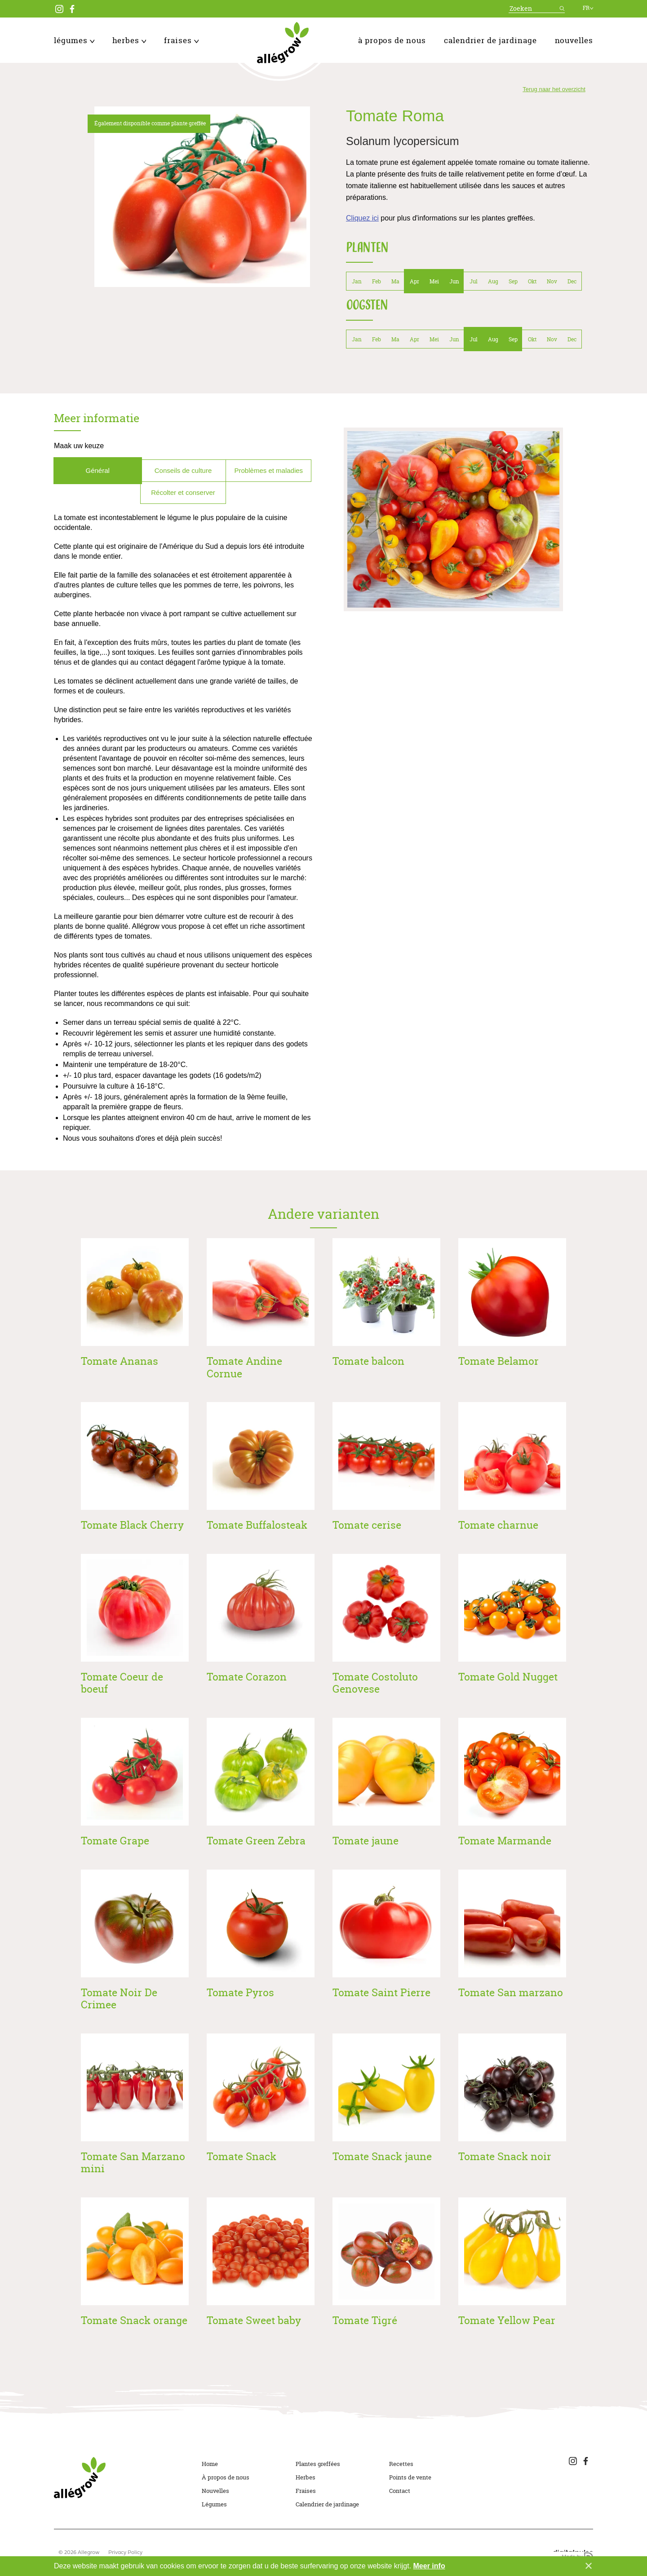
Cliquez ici (362, 218)
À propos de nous (392, 40)
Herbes (129, 40)
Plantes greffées (318, 2464)
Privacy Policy (125, 2552)
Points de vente (410, 2477)
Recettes (401, 2464)
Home (210, 2464)
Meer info (429, 2566)
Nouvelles (574, 40)
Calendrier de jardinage (490, 40)
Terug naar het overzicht (554, 89)
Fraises (181, 40)
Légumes (74, 40)
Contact (399, 2491)
